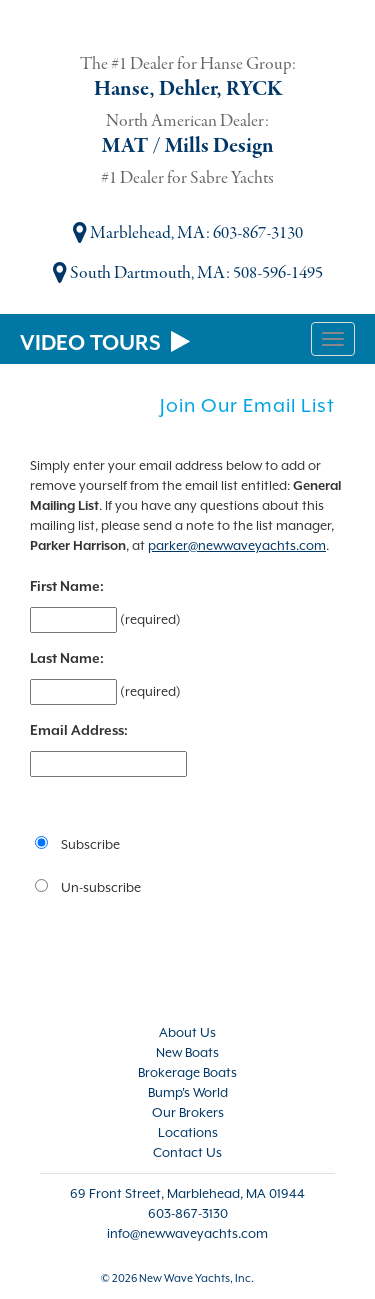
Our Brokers (188, 1112)
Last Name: (67, 658)
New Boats (187, 1052)
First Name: (67, 586)
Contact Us (187, 1152)
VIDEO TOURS (105, 343)
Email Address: (79, 730)
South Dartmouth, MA (139, 273)
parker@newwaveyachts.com (237, 545)
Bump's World (188, 1092)
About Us (187, 1032)
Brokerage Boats (187, 1072)
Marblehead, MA (139, 233)
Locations (188, 1132)
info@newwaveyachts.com (187, 1233)
